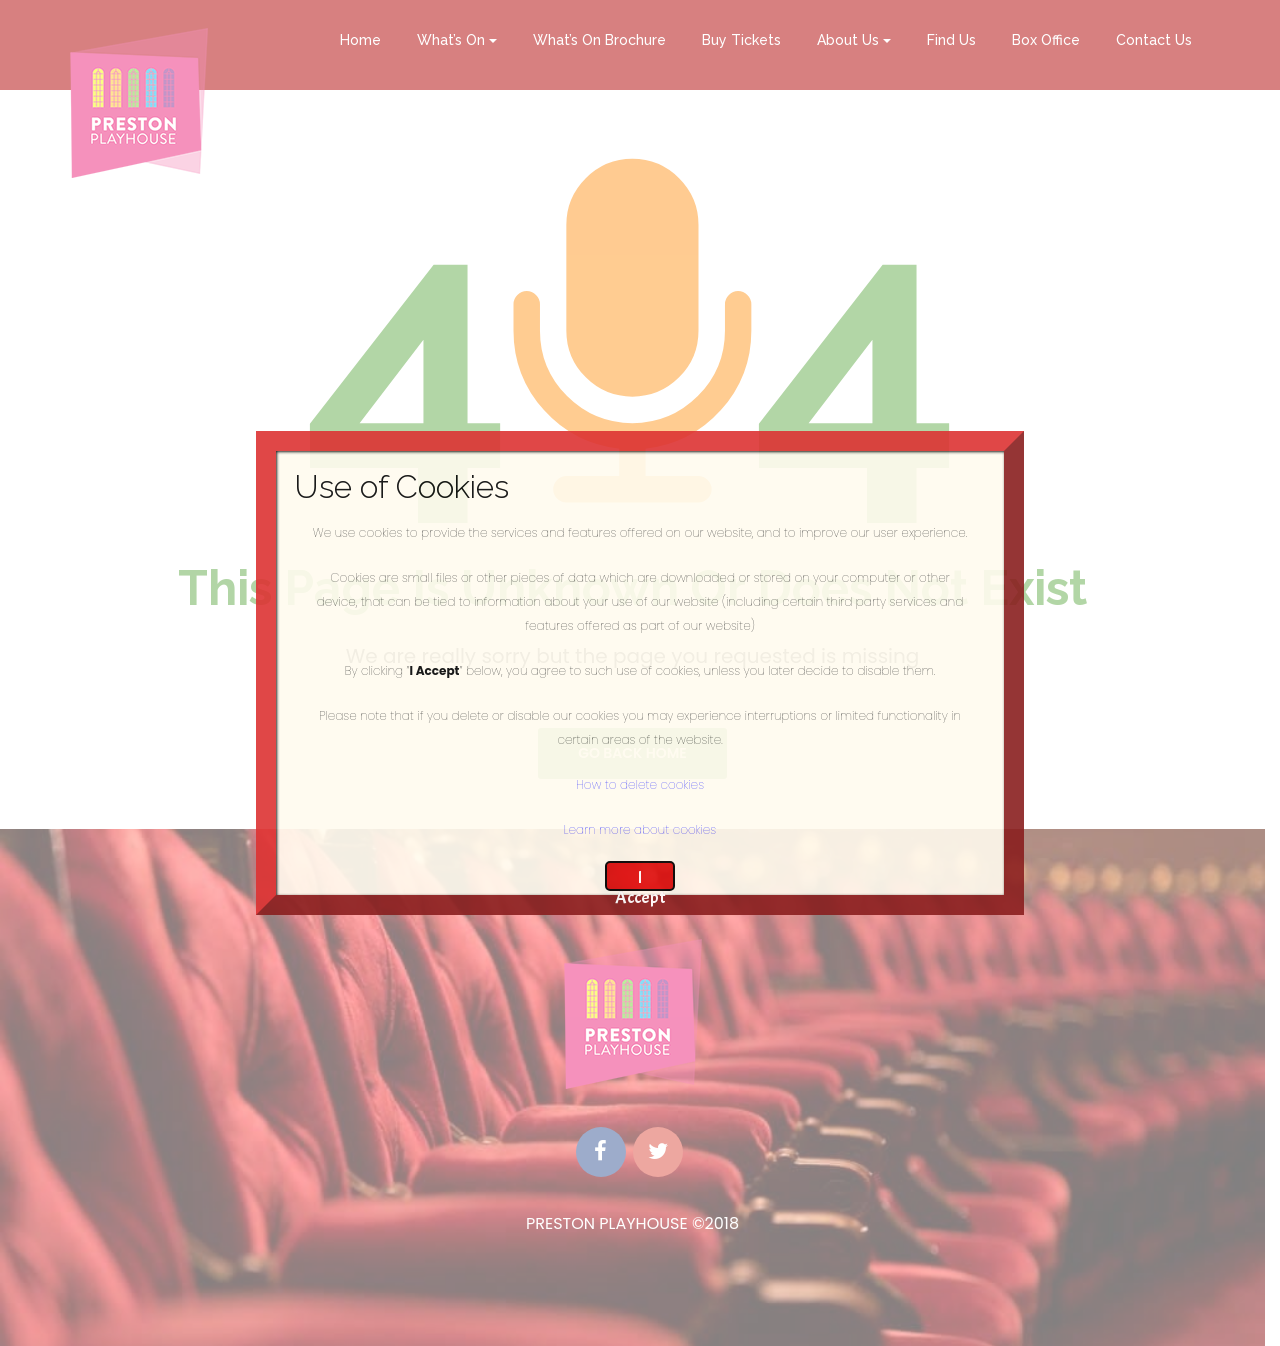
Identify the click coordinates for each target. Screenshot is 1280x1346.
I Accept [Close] (640, 878)
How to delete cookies (640, 784)
